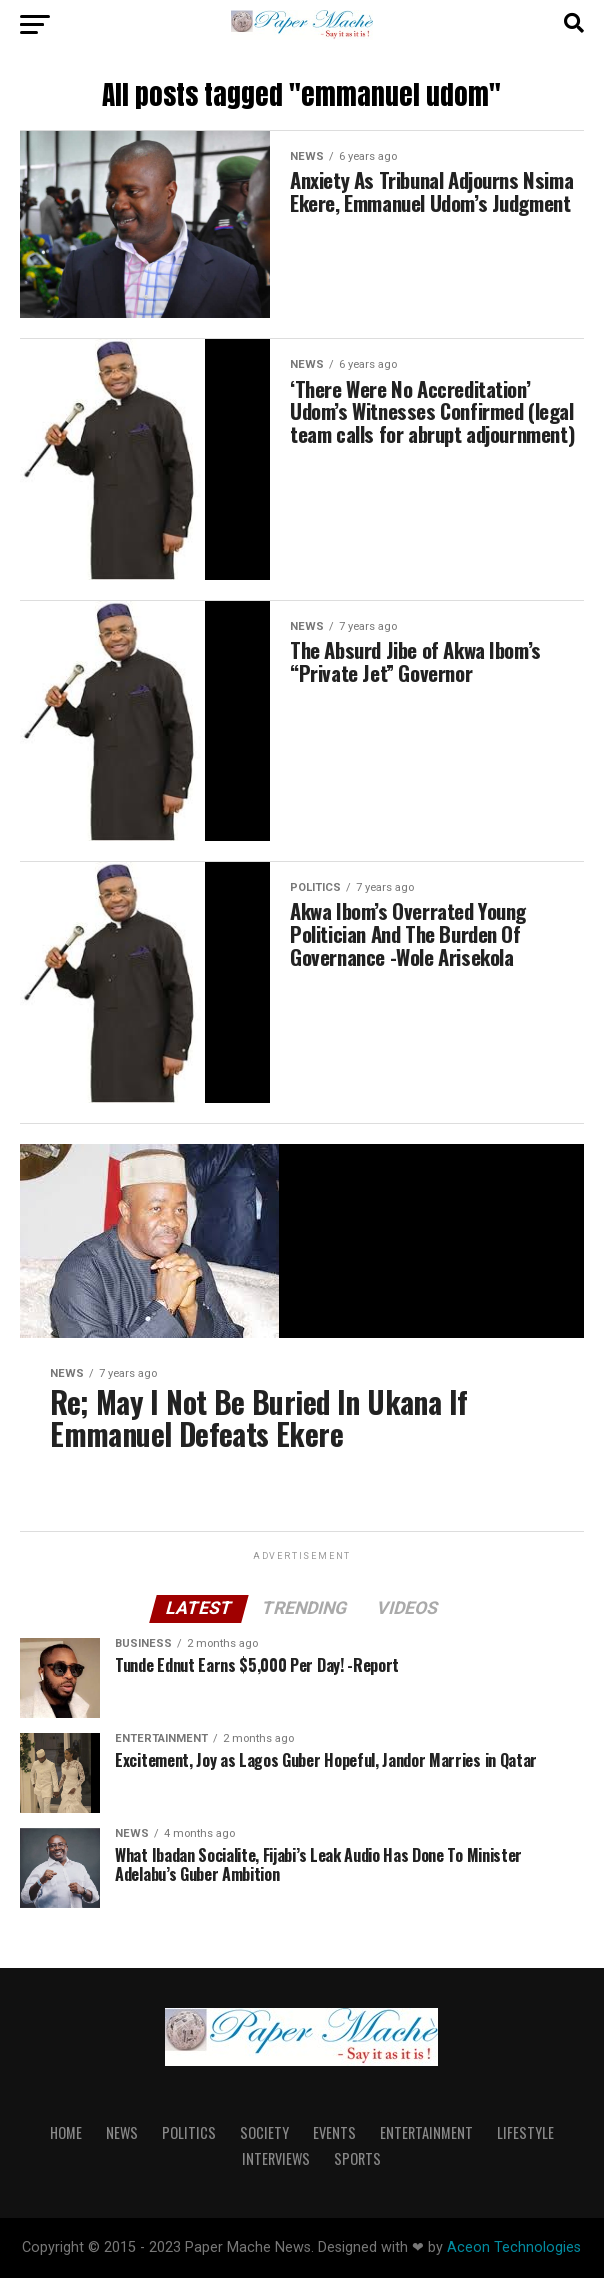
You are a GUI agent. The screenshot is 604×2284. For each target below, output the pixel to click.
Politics (189, 2138)
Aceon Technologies (514, 2253)
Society (264, 2138)
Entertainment (426, 2138)
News (122, 2138)
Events (334, 2138)
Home (66, 2138)
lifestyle (525, 2138)
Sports (357, 2164)
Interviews (276, 2164)
